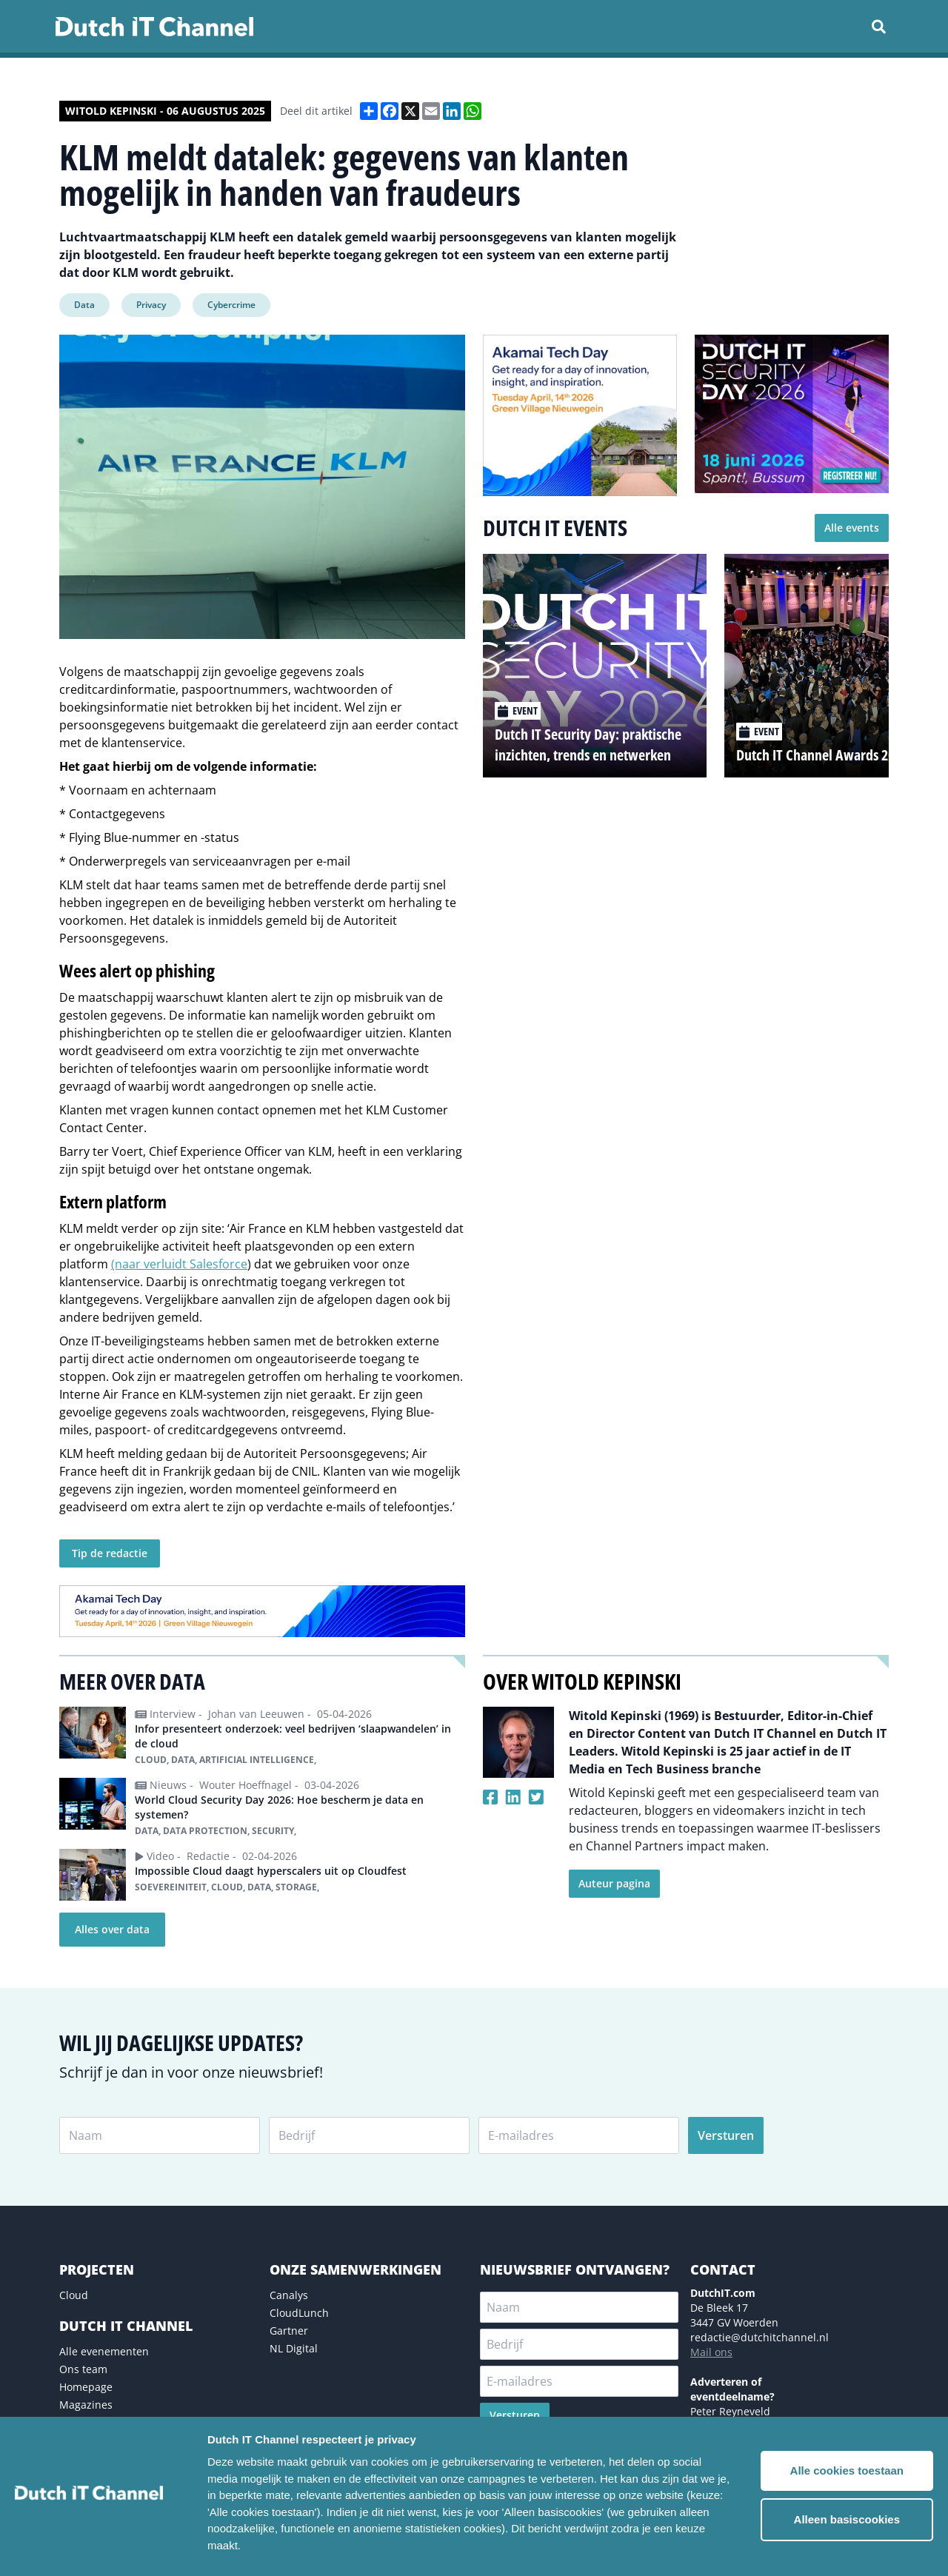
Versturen (726, 2135)
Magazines (86, 2405)
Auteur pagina (614, 1883)
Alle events (851, 528)
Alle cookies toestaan (847, 2470)
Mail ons (711, 2352)
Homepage (86, 2387)
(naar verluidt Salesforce (179, 1264)
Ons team (83, 2369)
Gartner (289, 2331)
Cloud (73, 2295)
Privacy (151, 304)
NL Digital (294, 2348)
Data (84, 304)
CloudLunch (299, 2313)
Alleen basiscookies (847, 2519)
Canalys (289, 2295)
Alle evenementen (104, 2351)
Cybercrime (231, 304)
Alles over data (112, 1929)
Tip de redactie (109, 1553)
